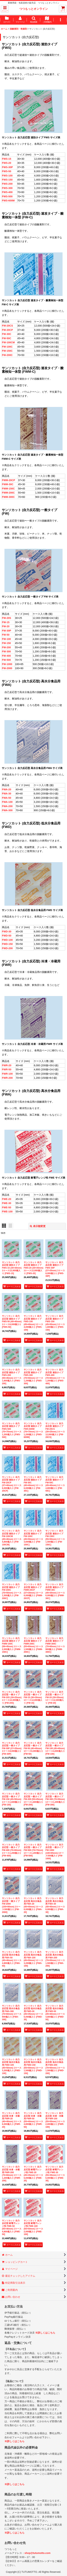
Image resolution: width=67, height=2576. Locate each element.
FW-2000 (7, 668)
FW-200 (6, 647)
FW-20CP (7, 330)
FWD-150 (7, 944)
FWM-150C (8, 488)
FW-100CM (8, 342)
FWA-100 (7, 801)
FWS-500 (7, 196)
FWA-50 (6, 797)
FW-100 (6, 639)
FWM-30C (7, 484)
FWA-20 (6, 789)
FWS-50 (6, 171)
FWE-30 (6, 1203)
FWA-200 (7, 806)
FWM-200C (8, 492)
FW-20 (5, 626)
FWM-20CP (8, 480)
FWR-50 (6, 1069)
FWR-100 (7, 1073)
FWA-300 (7, 810)
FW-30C (6, 334)
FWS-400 (7, 192)
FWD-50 (6, 935)
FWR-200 (7, 1077)
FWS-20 (6, 162)
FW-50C (6, 338)
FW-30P (6, 630)
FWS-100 (7, 175)
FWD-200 (7, 948)
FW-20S (6, 618)
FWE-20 (6, 1199)
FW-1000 (7, 664)
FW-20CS (7, 325)
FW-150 (6, 643)
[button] (5, 9)
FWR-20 (6, 1065)
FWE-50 (6, 1207)
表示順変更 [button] (38, 1226)
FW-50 (5, 634)
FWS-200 (7, 183)
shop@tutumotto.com (37, 2553)
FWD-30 (6, 931)
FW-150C (7, 350)
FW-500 (6, 659)
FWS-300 (7, 188)
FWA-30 (6, 793)
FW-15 (5, 622)
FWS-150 (7, 179)
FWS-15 (6, 158)
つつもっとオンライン (33, 8)
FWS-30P (7, 167)
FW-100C (7, 346)
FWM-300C (8, 497)
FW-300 (6, 651)
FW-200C (7, 355)
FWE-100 (7, 1211)
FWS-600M (8, 200)
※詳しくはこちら (45, 2332)
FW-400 (6, 655)
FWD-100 (7, 939)
